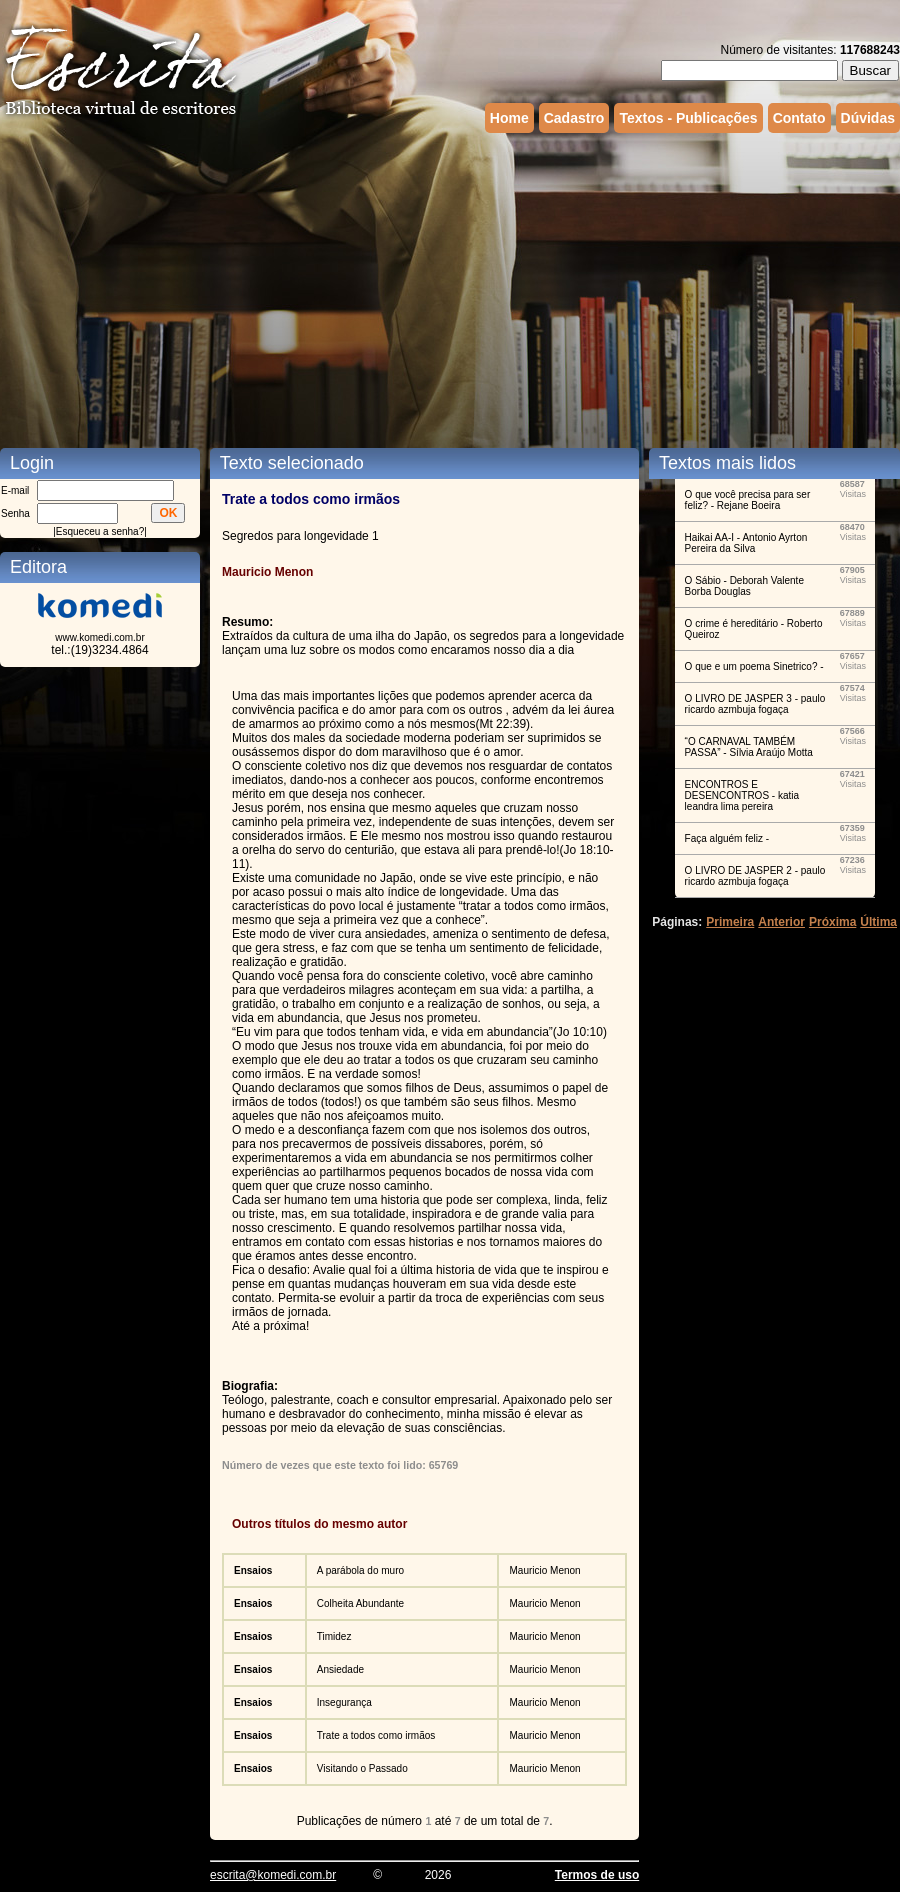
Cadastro (574, 118)
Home (509, 118)
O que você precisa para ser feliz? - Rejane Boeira (748, 500)
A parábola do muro (360, 1570)
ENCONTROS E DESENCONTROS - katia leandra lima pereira (742, 795)
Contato (799, 118)
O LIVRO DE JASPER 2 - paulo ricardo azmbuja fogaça (755, 876)
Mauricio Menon (544, 1570)
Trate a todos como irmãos (376, 1735)
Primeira (730, 922)
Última (878, 922)
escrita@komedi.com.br (273, 1875)
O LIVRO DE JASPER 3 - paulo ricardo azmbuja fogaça (755, 704)
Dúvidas (868, 118)
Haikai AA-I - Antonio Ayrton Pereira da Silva (746, 543)
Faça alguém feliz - (727, 838)
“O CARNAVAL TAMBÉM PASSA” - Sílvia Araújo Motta (749, 747)
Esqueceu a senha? (100, 531)
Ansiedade (340, 1669)
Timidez (334, 1636)
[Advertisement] (384, 288)
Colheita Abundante (360, 1603)
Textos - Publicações (688, 118)
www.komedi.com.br (99, 637)
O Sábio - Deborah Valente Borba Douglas (744, 586)
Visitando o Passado (362, 1768)
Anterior (781, 922)
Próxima (832, 922)
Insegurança (344, 1702)
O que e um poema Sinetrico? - (754, 666)
